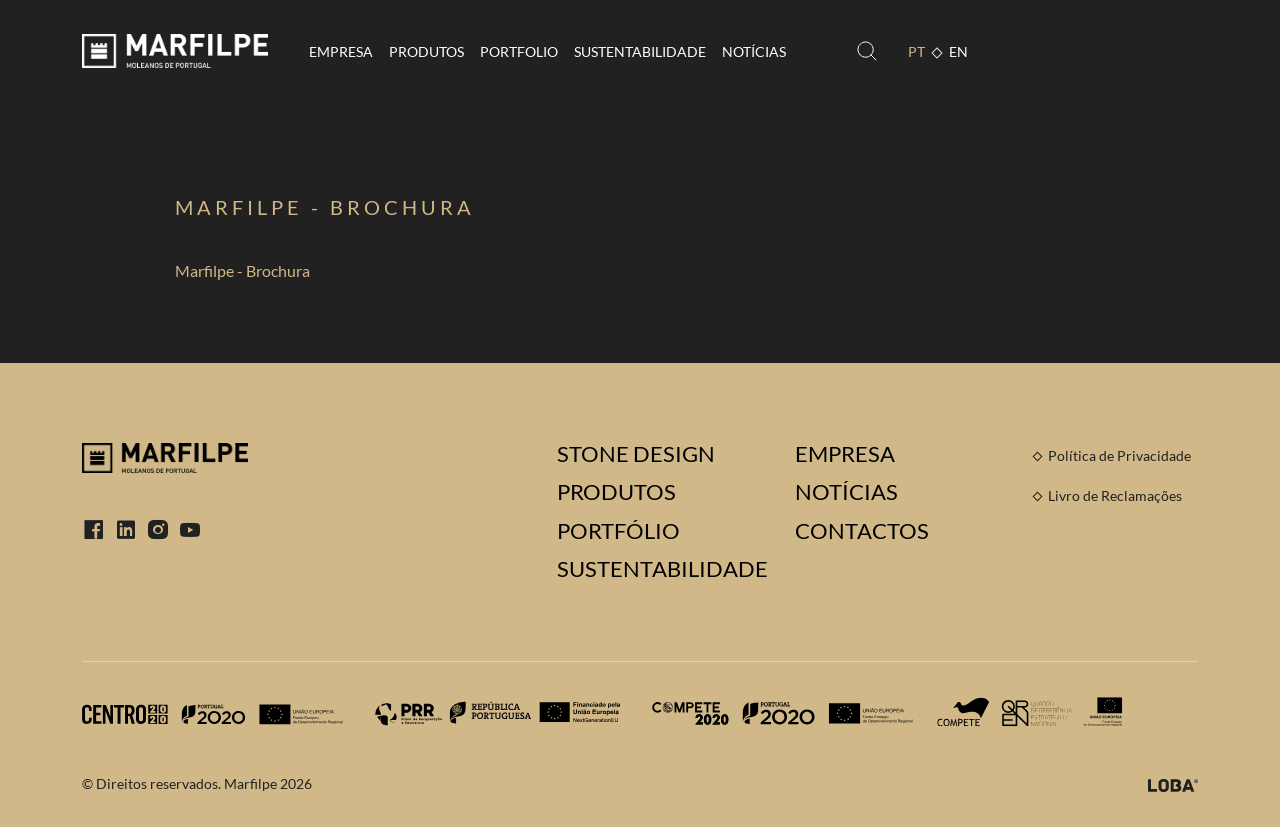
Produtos (426, 51)
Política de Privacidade (1119, 455)
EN (958, 51)
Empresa (341, 51)
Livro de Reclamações (1115, 495)
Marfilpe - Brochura (242, 270)
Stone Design (636, 454)
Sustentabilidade (640, 51)
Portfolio (519, 51)
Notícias (754, 51)
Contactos (862, 531)
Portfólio (618, 531)
